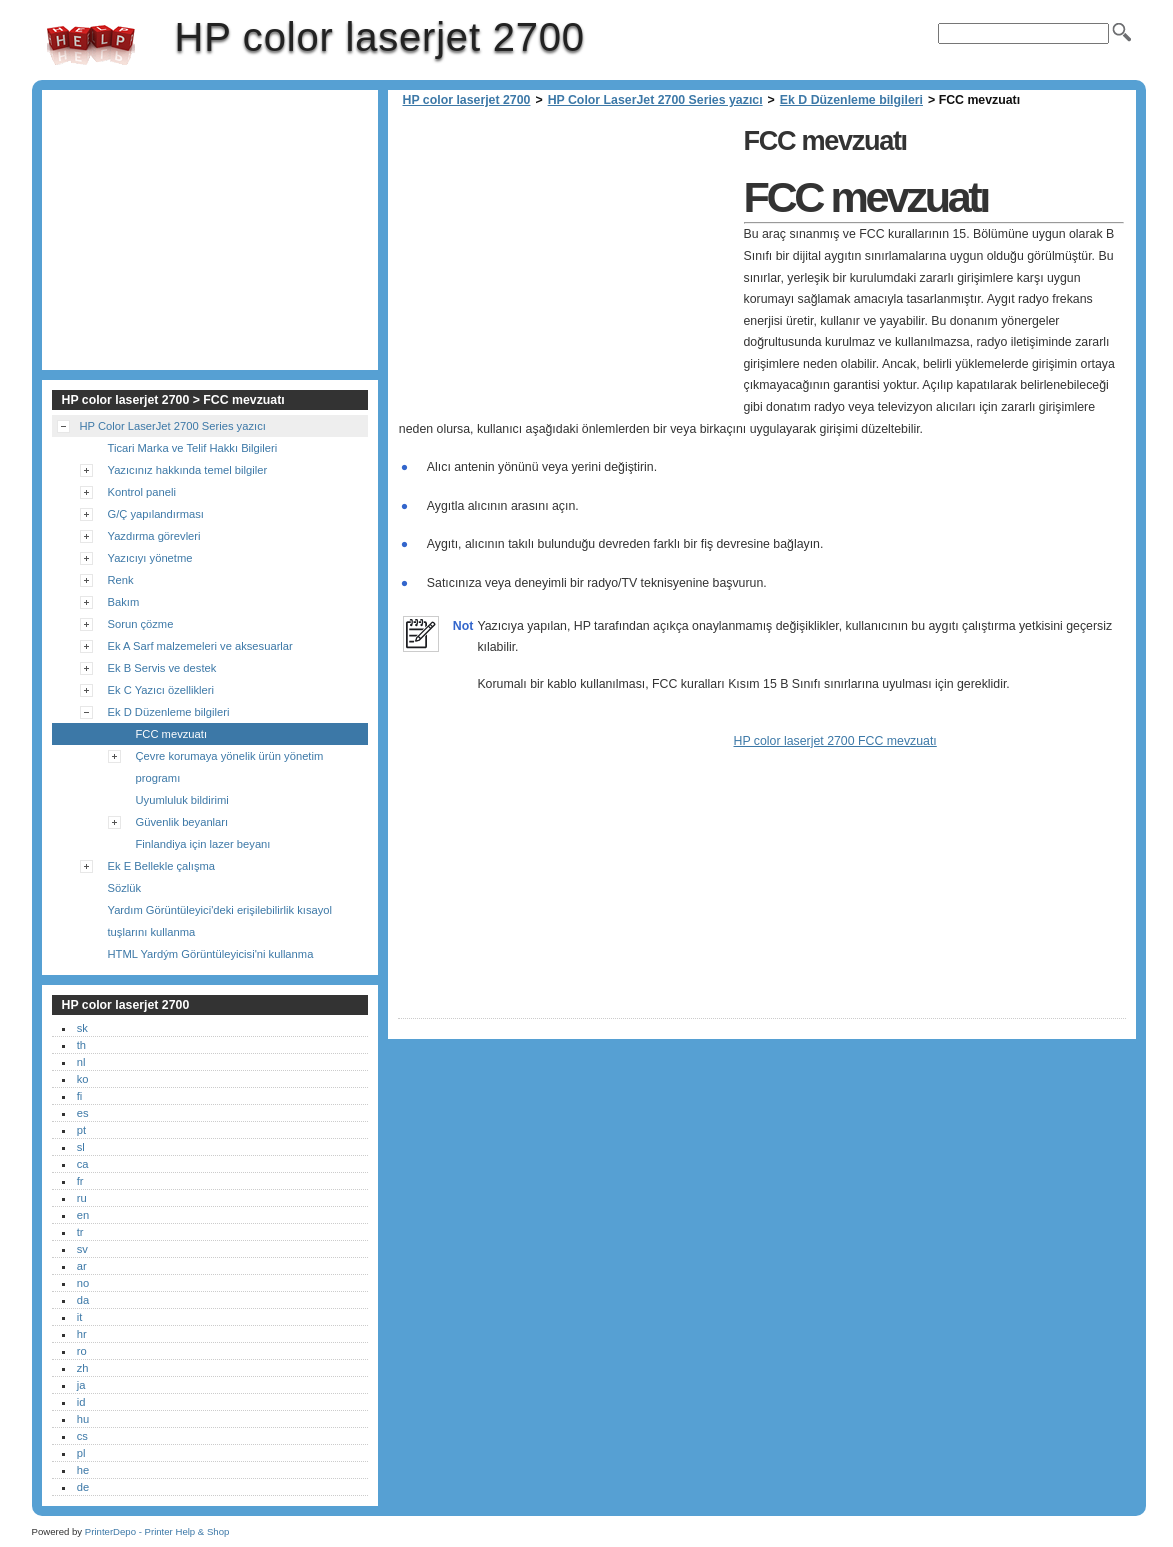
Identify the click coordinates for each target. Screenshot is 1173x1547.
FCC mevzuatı (172, 734)
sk (82, 1028)
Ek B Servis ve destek (162, 668)
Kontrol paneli (142, 492)
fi (80, 1096)
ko (83, 1079)
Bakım (124, 602)
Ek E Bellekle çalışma (162, 866)
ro (82, 1351)
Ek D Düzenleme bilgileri (851, 100)
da (83, 1300)
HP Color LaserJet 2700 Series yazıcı (655, 100)
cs (82, 1436)
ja (81, 1385)
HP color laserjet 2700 (91, 45)
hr (82, 1334)
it (80, 1317)
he (83, 1470)
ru (82, 1198)
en (83, 1215)
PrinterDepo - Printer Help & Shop (157, 1531)
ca (83, 1164)
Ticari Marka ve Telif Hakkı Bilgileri (193, 448)
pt (81, 1130)
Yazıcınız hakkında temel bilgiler (188, 470)
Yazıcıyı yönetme (150, 558)
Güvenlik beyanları (182, 822)
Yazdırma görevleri (154, 536)
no (83, 1283)
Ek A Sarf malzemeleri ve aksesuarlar (200, 646)
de (83, 1487)
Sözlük (125, 888)
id (81, 1402)
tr (80, 1232)
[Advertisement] (566, 260)
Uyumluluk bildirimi (182, 800)
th (81, 1045)
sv (82, 1249)
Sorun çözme (141, 624)
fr (80, 1181)
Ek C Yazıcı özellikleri (161, 690)
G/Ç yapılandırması (156, 514)
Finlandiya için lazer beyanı (203, 844)
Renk (121, 580)
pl (81, 1453)
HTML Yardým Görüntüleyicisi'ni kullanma (211, 954)
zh (83, 1368)
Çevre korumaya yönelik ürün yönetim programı (230, 767)
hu (83, 1419)
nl (81, 1062)
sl (81, 1147)
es (83, 1113)
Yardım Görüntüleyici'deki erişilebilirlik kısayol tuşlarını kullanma (220, 921)
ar (82, 1266)
